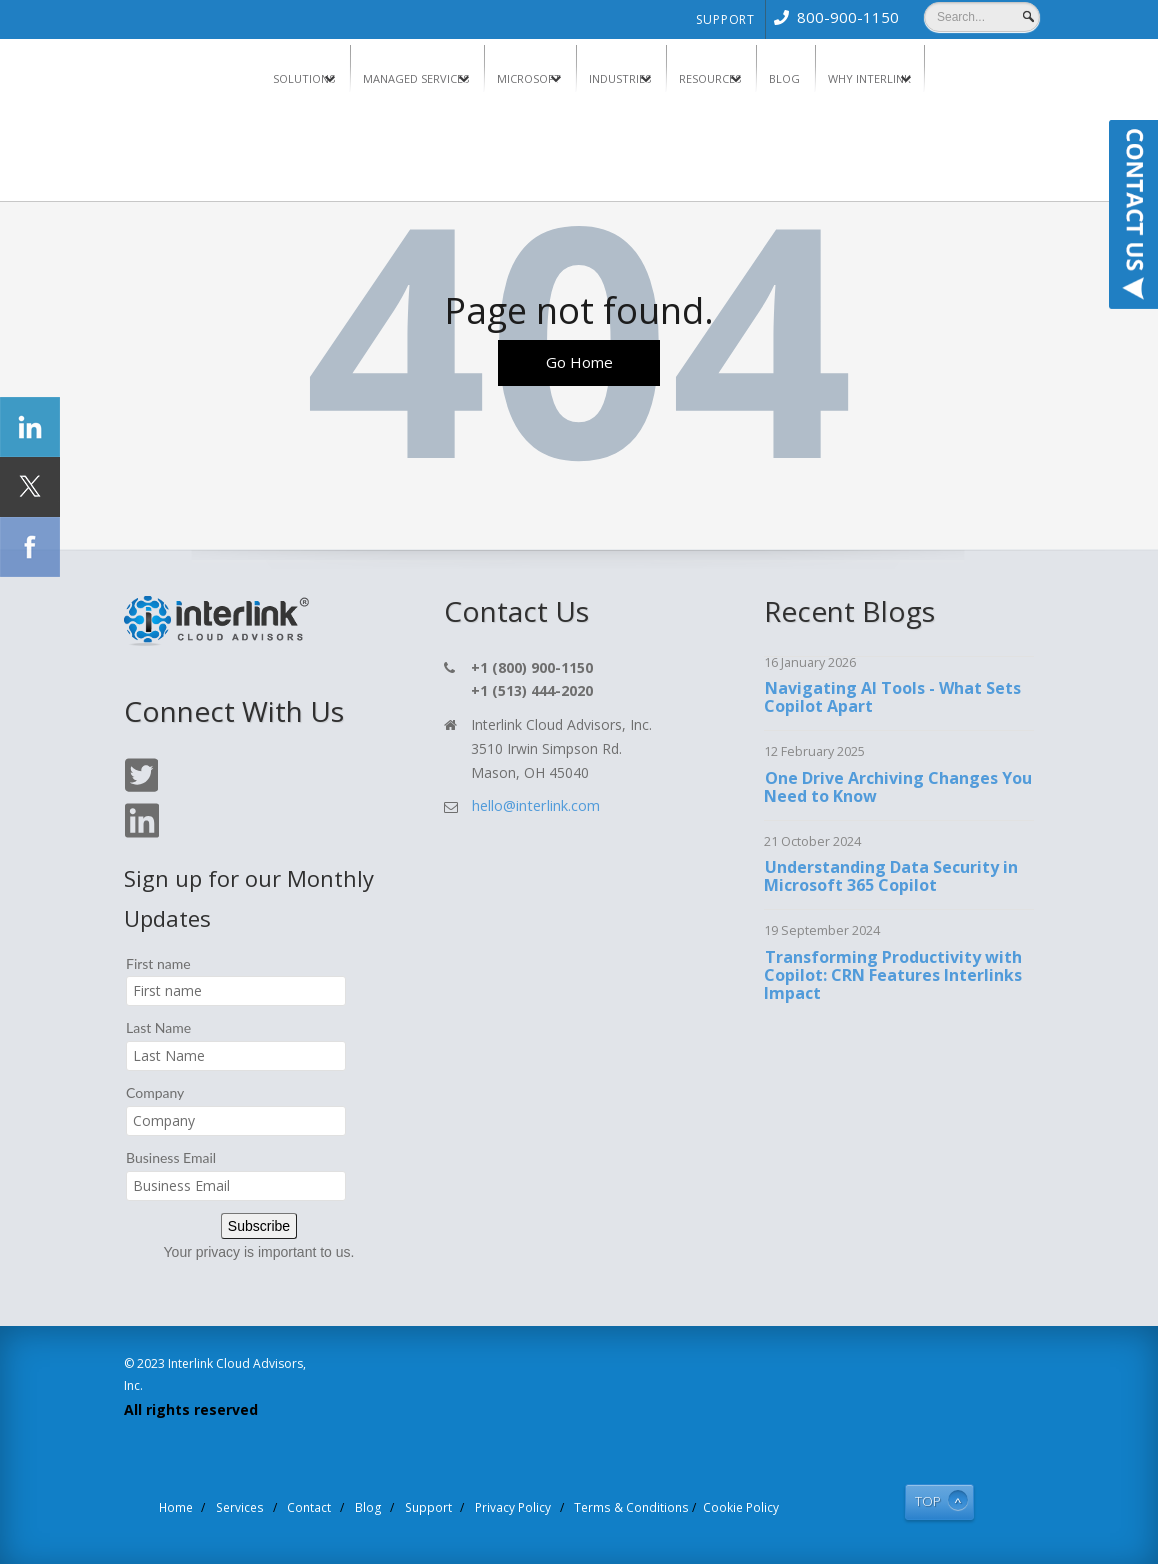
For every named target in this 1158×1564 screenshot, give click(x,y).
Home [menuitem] (204, 1506)
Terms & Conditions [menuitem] (616, 1506)
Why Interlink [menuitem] (869, 78)
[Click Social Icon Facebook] (30, 547)
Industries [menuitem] (620, 78)
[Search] (982, 17)
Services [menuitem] (263, 1506)
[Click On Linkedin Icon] (141, 834)
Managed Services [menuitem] (416, 78)
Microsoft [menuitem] (529, 78)
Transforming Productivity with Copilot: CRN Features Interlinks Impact (893, 975)
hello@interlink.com (534, 806)
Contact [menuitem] (326, 1506)
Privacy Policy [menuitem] (509, 1506)
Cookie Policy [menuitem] (715, 1506)
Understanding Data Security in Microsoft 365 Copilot (890, 877)
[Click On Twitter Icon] (140, 788)
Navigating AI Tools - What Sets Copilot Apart (892, 698)
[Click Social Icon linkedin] (30, 427)
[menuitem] (832, 17)
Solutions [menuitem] (304, 78)
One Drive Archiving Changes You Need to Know (897, 787)
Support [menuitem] (725, 19)
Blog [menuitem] (784, 78)
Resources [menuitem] (710, 78)
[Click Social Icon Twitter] (30, 487)
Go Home (579, 364)
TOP (920, 1499)
